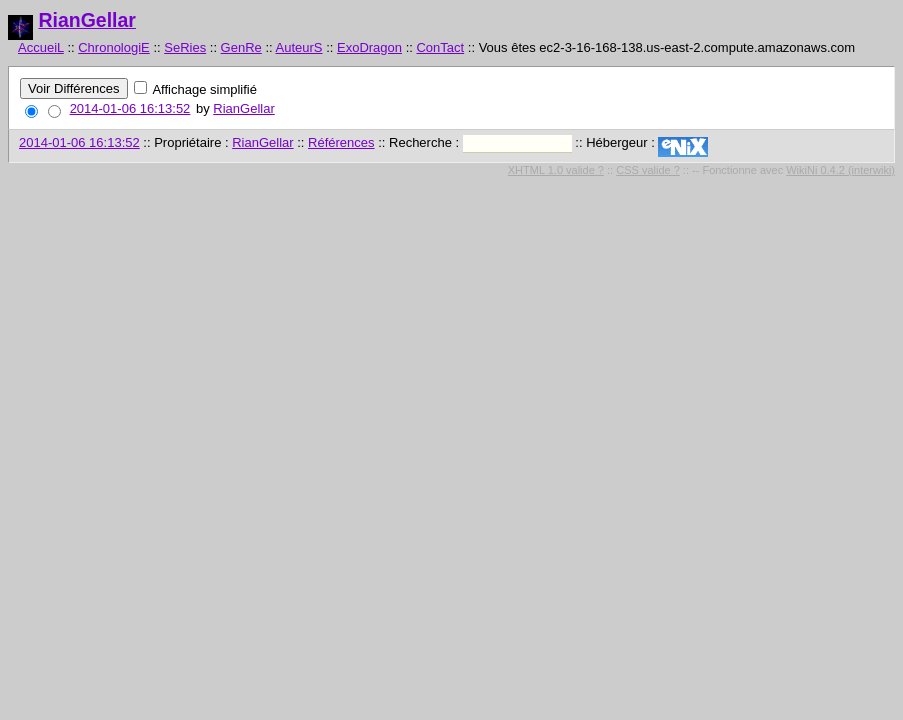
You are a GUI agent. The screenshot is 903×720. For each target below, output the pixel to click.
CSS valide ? (648, 170)
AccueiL (41, 47)
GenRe (241, 47)
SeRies (185, 47)
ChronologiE (114, 47)
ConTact (440, 47)
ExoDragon (369, 47)
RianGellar (87, 20)
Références (341, 142)
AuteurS (299, 47)
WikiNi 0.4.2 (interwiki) (840, 170)
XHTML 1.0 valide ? (556, 170)
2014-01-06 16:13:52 (130, 108)
